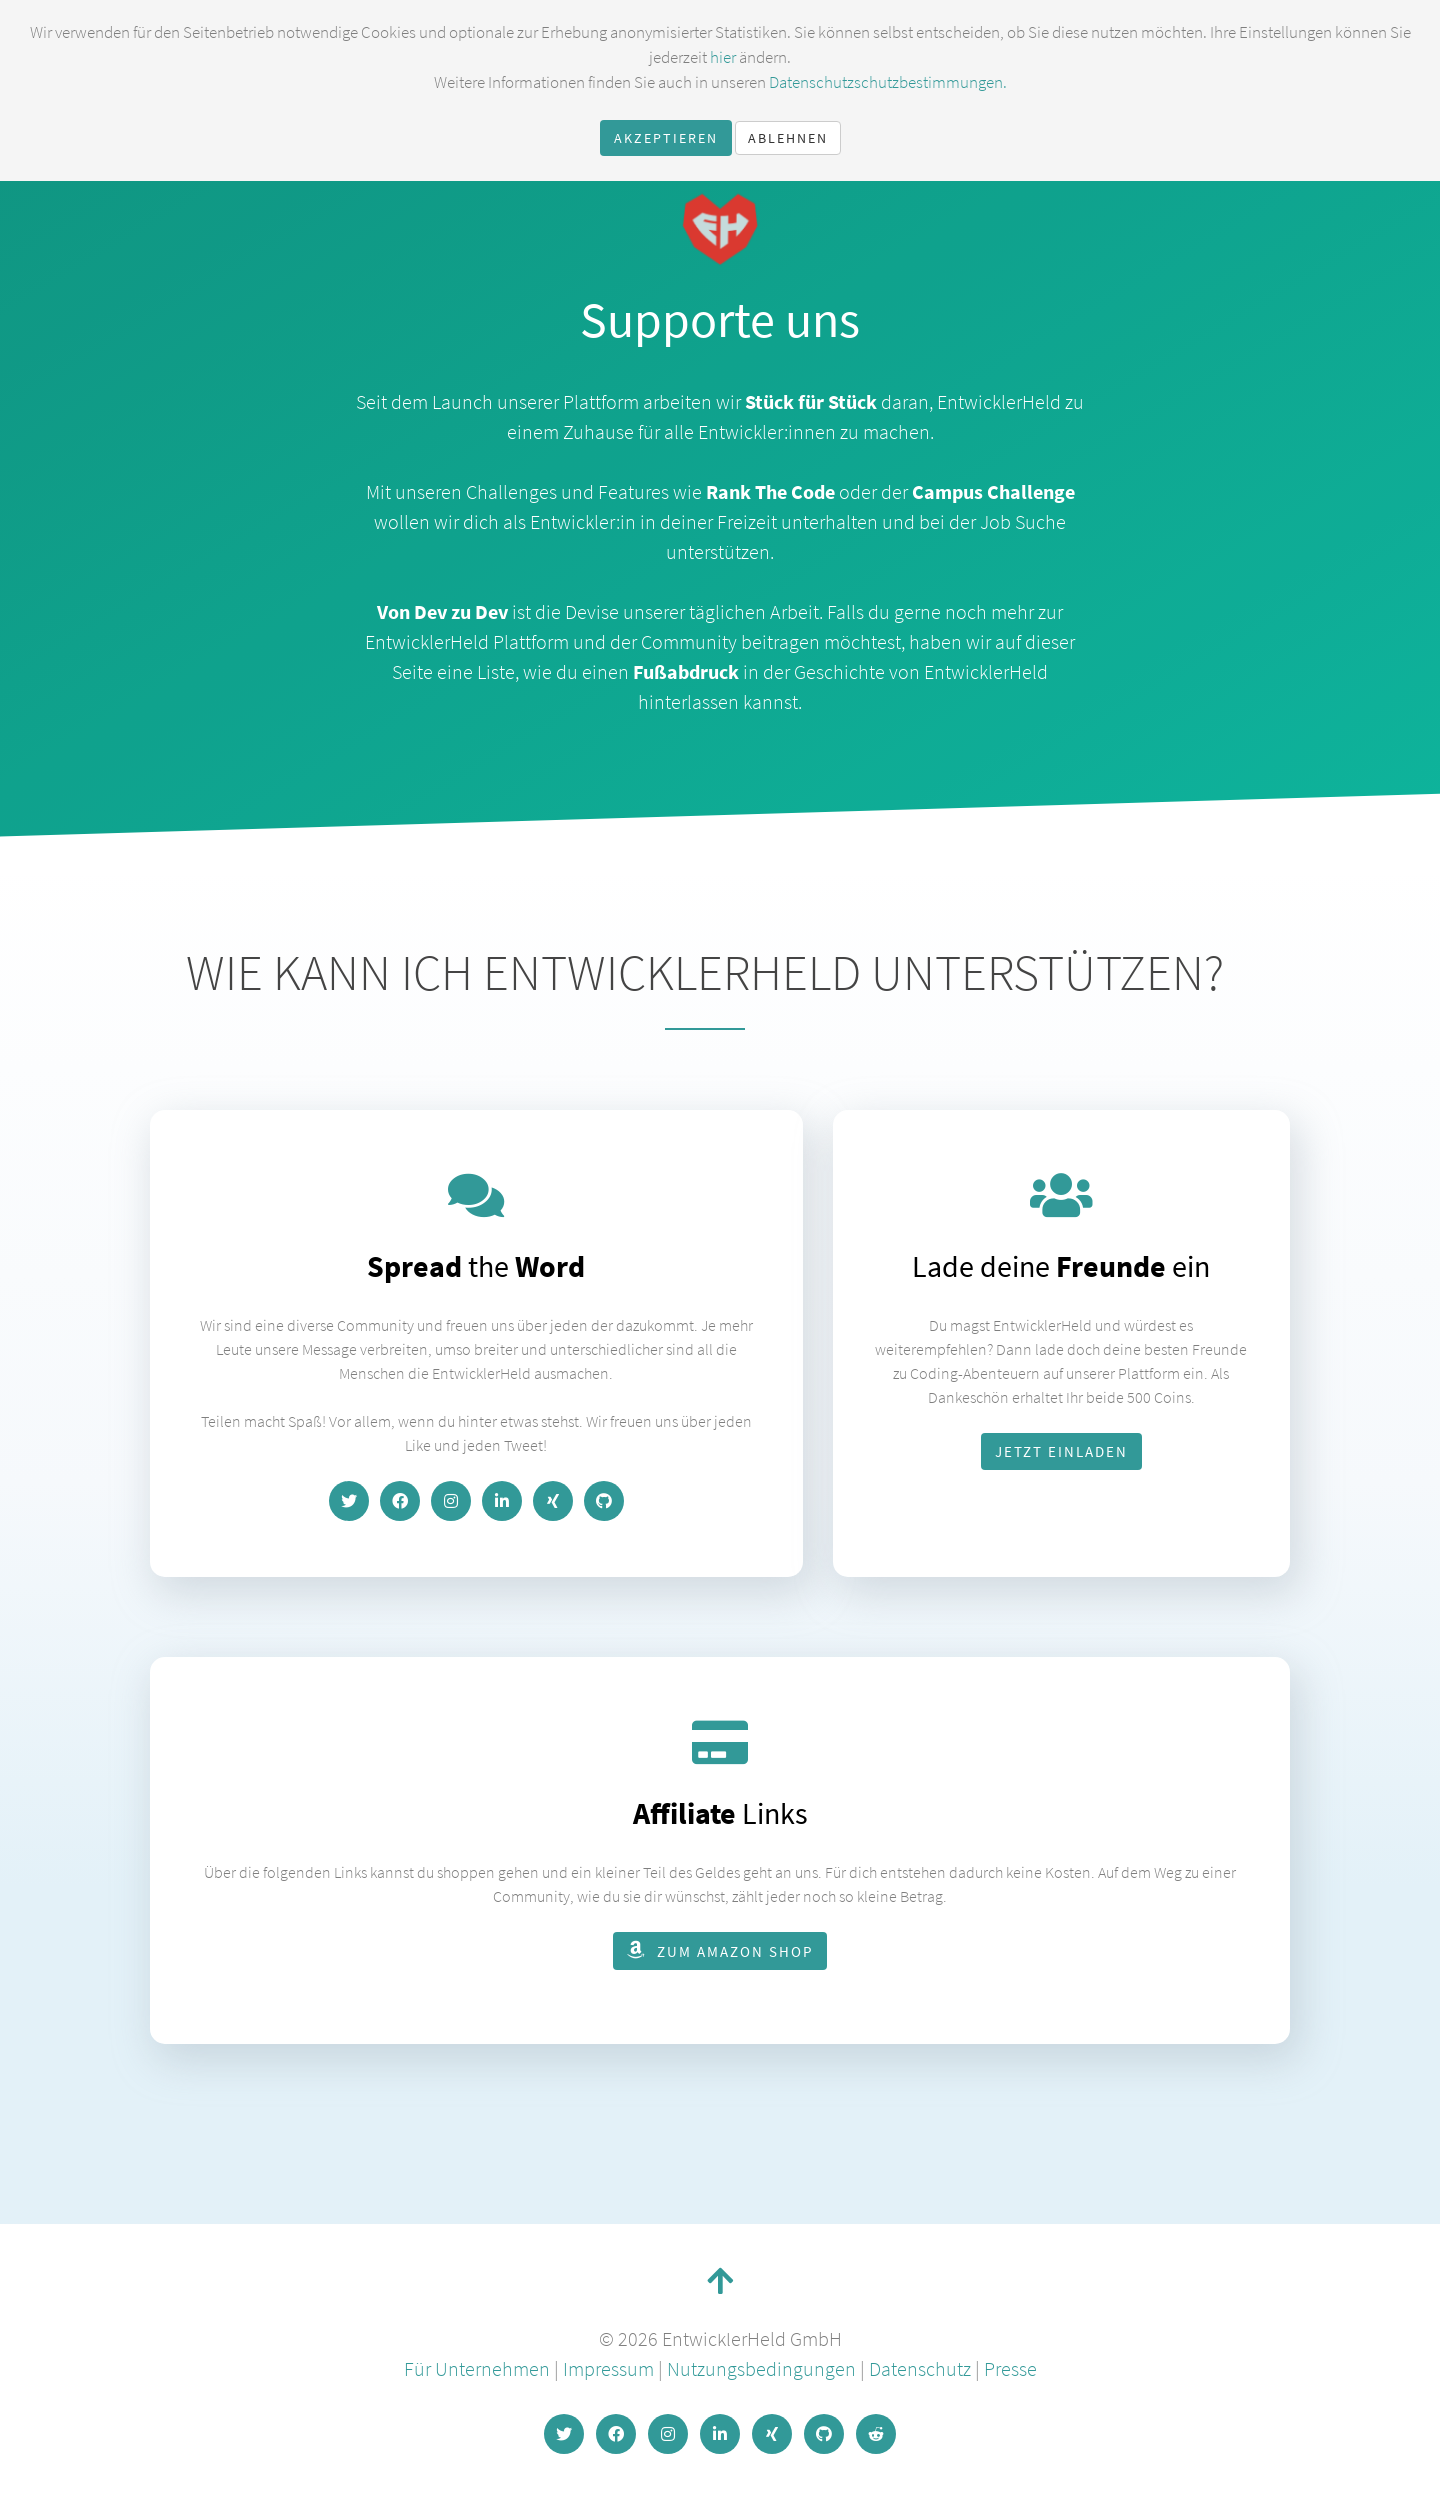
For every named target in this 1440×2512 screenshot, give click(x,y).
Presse (1010, 2368)
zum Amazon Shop (720, 1950)
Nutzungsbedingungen (761, 2368)
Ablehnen (788, 138)
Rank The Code (770, 492)
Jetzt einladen (1061, 1451)
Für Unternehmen (477, 2368)
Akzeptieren (666, 138)
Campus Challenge (993, 492)
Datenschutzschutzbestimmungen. (888, 82)
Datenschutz (920, 2368)
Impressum (608, 2368)
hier (723, 57)
